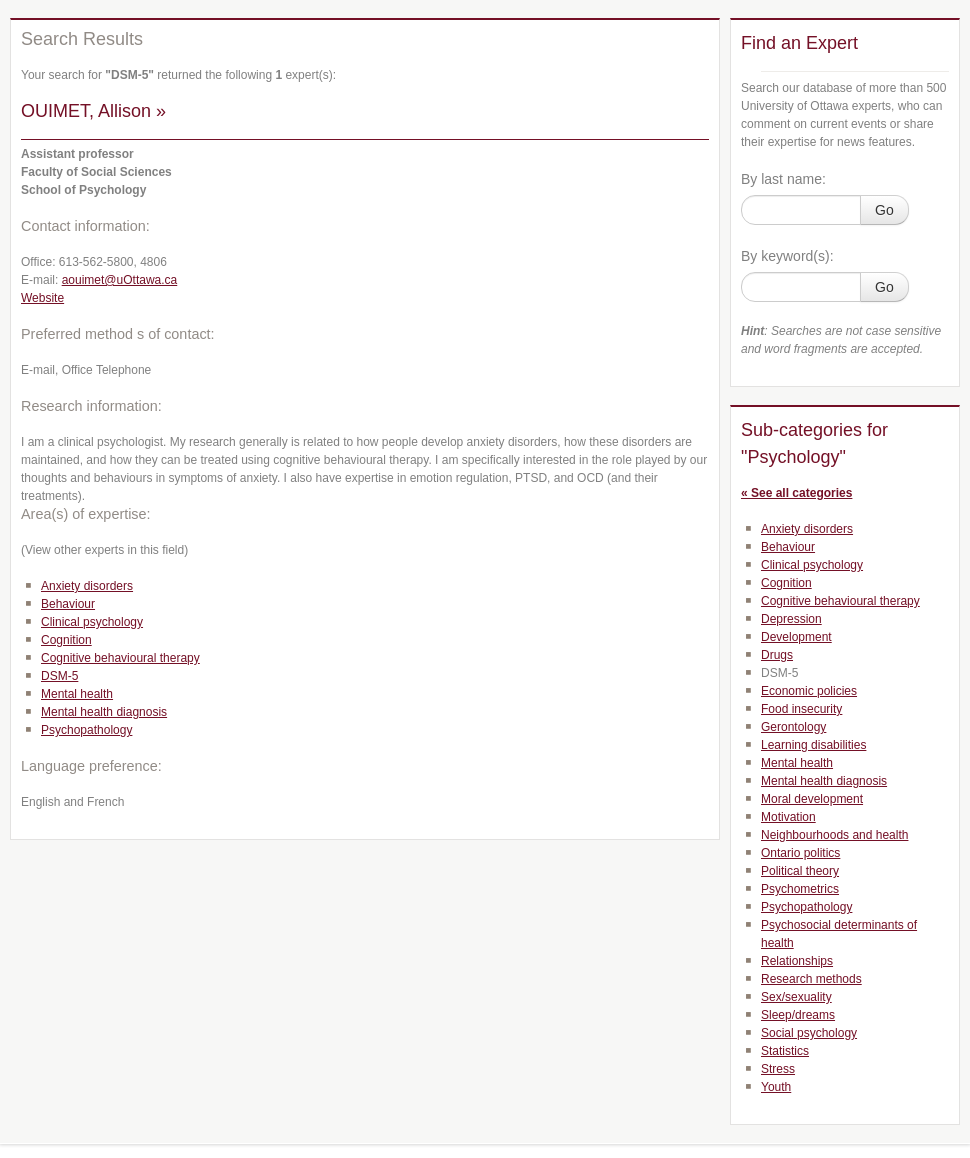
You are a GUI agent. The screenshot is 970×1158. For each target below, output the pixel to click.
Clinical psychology (92, 622)
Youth (776, 1087)
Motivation (788, 817)
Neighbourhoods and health (834, 835)
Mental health (77, 694)
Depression (791, 619)
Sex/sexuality (796, 997)
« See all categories (796, 493)
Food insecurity (801, 709)
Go (884, 210)
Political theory (800, 871)
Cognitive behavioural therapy (120, 658)
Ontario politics (800, 853)
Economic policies (809, 691)
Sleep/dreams (798, 1015)
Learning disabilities (813, 745)
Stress (778, 1069)
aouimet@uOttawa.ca (120, 280)
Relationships (797, 961)
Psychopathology (86, 730)
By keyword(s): (787, 256)
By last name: (783, 179)
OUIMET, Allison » (93, 111)
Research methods (811, 979)
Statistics (785, 1051)
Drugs (777, 655)
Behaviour (68, 604)
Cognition (66, 640)
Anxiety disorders (87, 586)
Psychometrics (800, 889)
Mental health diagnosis (104, 712)
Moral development (812, 799)
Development (796, 637)
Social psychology (809, 1033)
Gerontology (793, 727)
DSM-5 (59, 676)
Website (42, 298)
